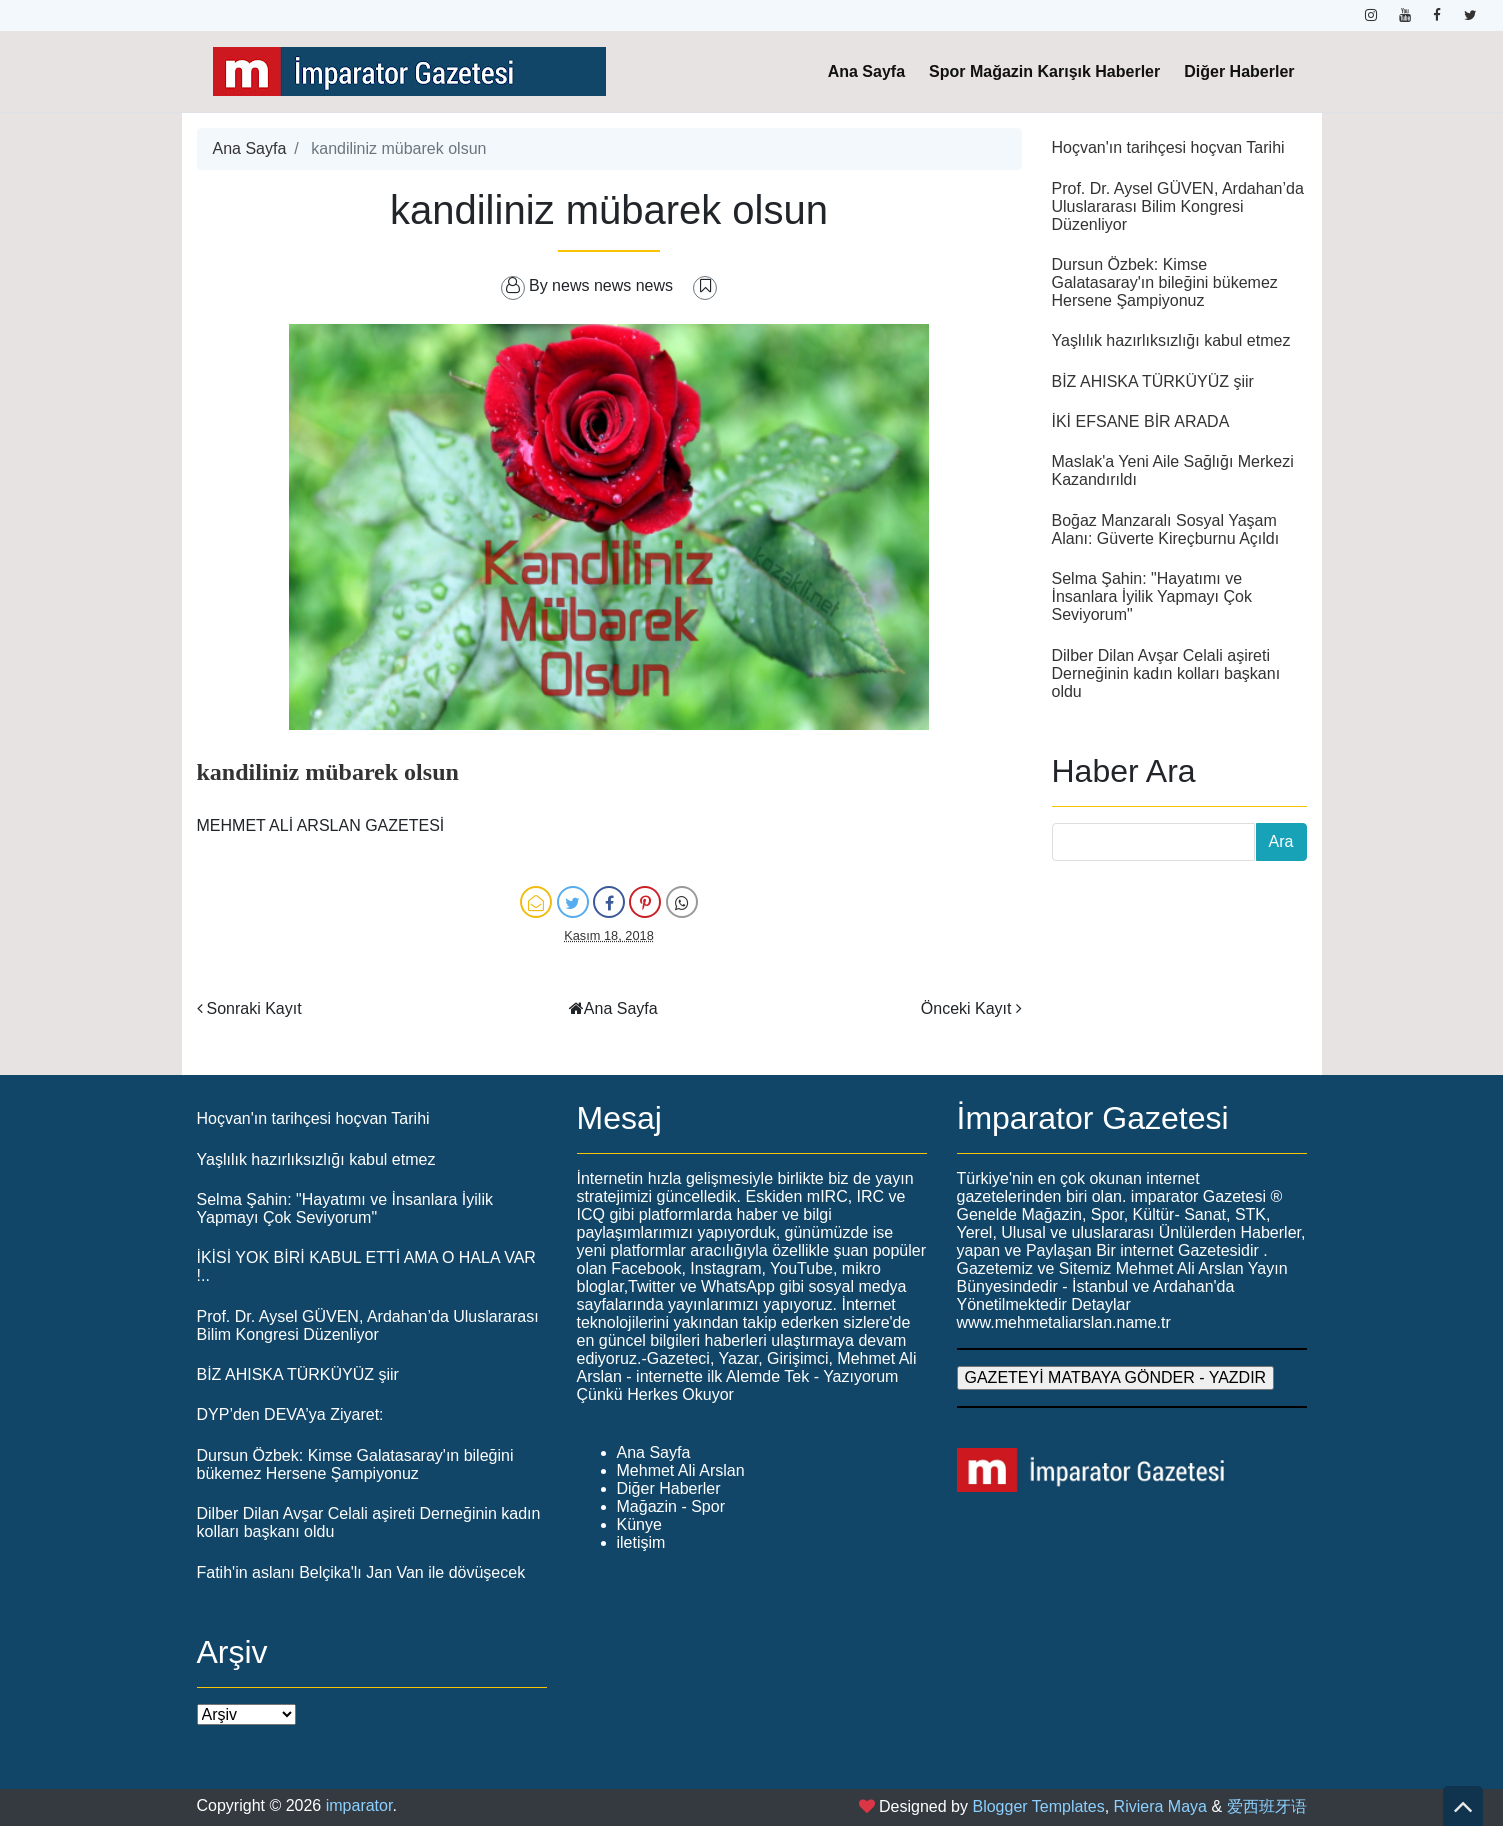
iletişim (641, 1542)
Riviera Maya (1160, 1806)
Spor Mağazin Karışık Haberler (1044, 71)
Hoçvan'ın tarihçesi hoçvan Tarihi (1168, 147)
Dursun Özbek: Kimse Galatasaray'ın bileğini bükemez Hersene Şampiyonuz (1165, 282)
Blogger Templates (1038, 1806)
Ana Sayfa (866, 71)
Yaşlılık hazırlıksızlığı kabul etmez (1171, 340)
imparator (359, 1805)
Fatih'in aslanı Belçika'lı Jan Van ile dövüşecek (361, 1572)
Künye (639, 1524)
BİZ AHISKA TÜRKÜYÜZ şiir (1153, 381)
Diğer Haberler (1239, 71)
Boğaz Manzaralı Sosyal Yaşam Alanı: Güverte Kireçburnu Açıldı (1166, 529)
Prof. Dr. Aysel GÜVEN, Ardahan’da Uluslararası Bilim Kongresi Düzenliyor (1178, 206)
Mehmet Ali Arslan (681, 1470)
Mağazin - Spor (671, 1506)
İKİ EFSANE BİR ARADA (1141, 421)
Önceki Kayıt (966, 1008)
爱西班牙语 (1267, 1806)
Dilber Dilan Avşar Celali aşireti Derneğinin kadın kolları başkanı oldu (1166, 673)
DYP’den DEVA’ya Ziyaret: (290, 1414)
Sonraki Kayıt (254, 1008)
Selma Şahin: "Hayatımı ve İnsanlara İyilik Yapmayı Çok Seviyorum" (1152, 596)
